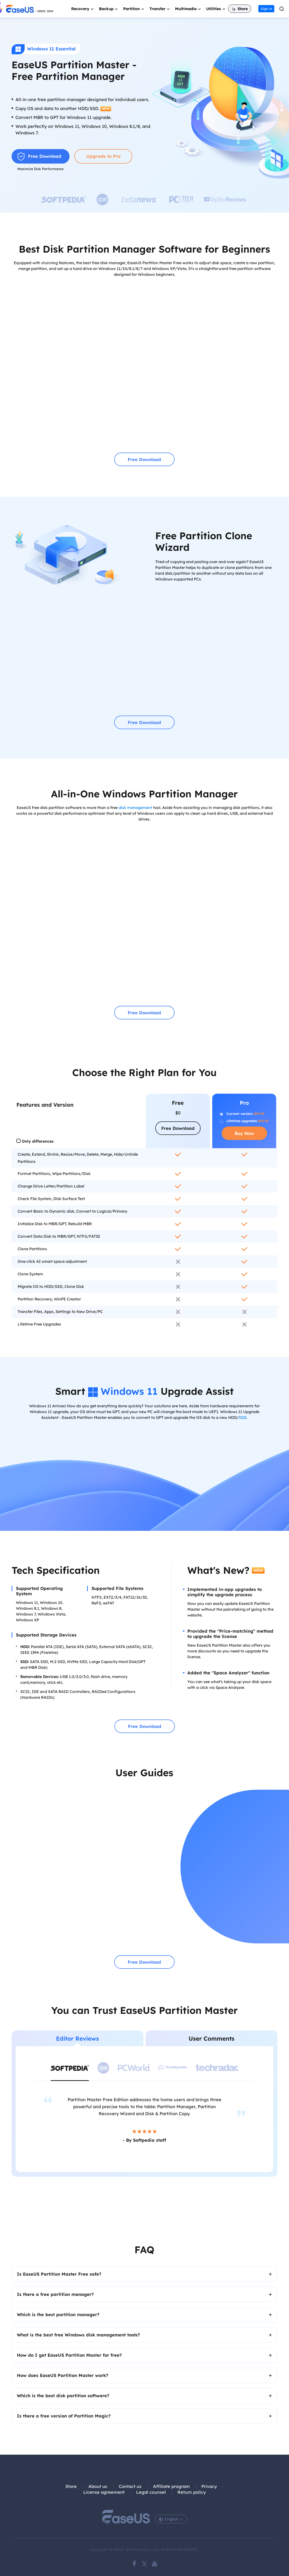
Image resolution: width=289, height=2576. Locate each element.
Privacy (209, 2487)
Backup (106, 8)
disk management (135, 807)
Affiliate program (171, 2487)
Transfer (157, 8)
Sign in (266, 9)
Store (243, 8)
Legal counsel (151, 2492)
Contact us (130, 2487)
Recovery (80, 8)
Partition (131, 8)
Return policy (191, 2492)
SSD (243, 1418)
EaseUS (30, 8)
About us (97, 2487)
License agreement (104, 2492)
